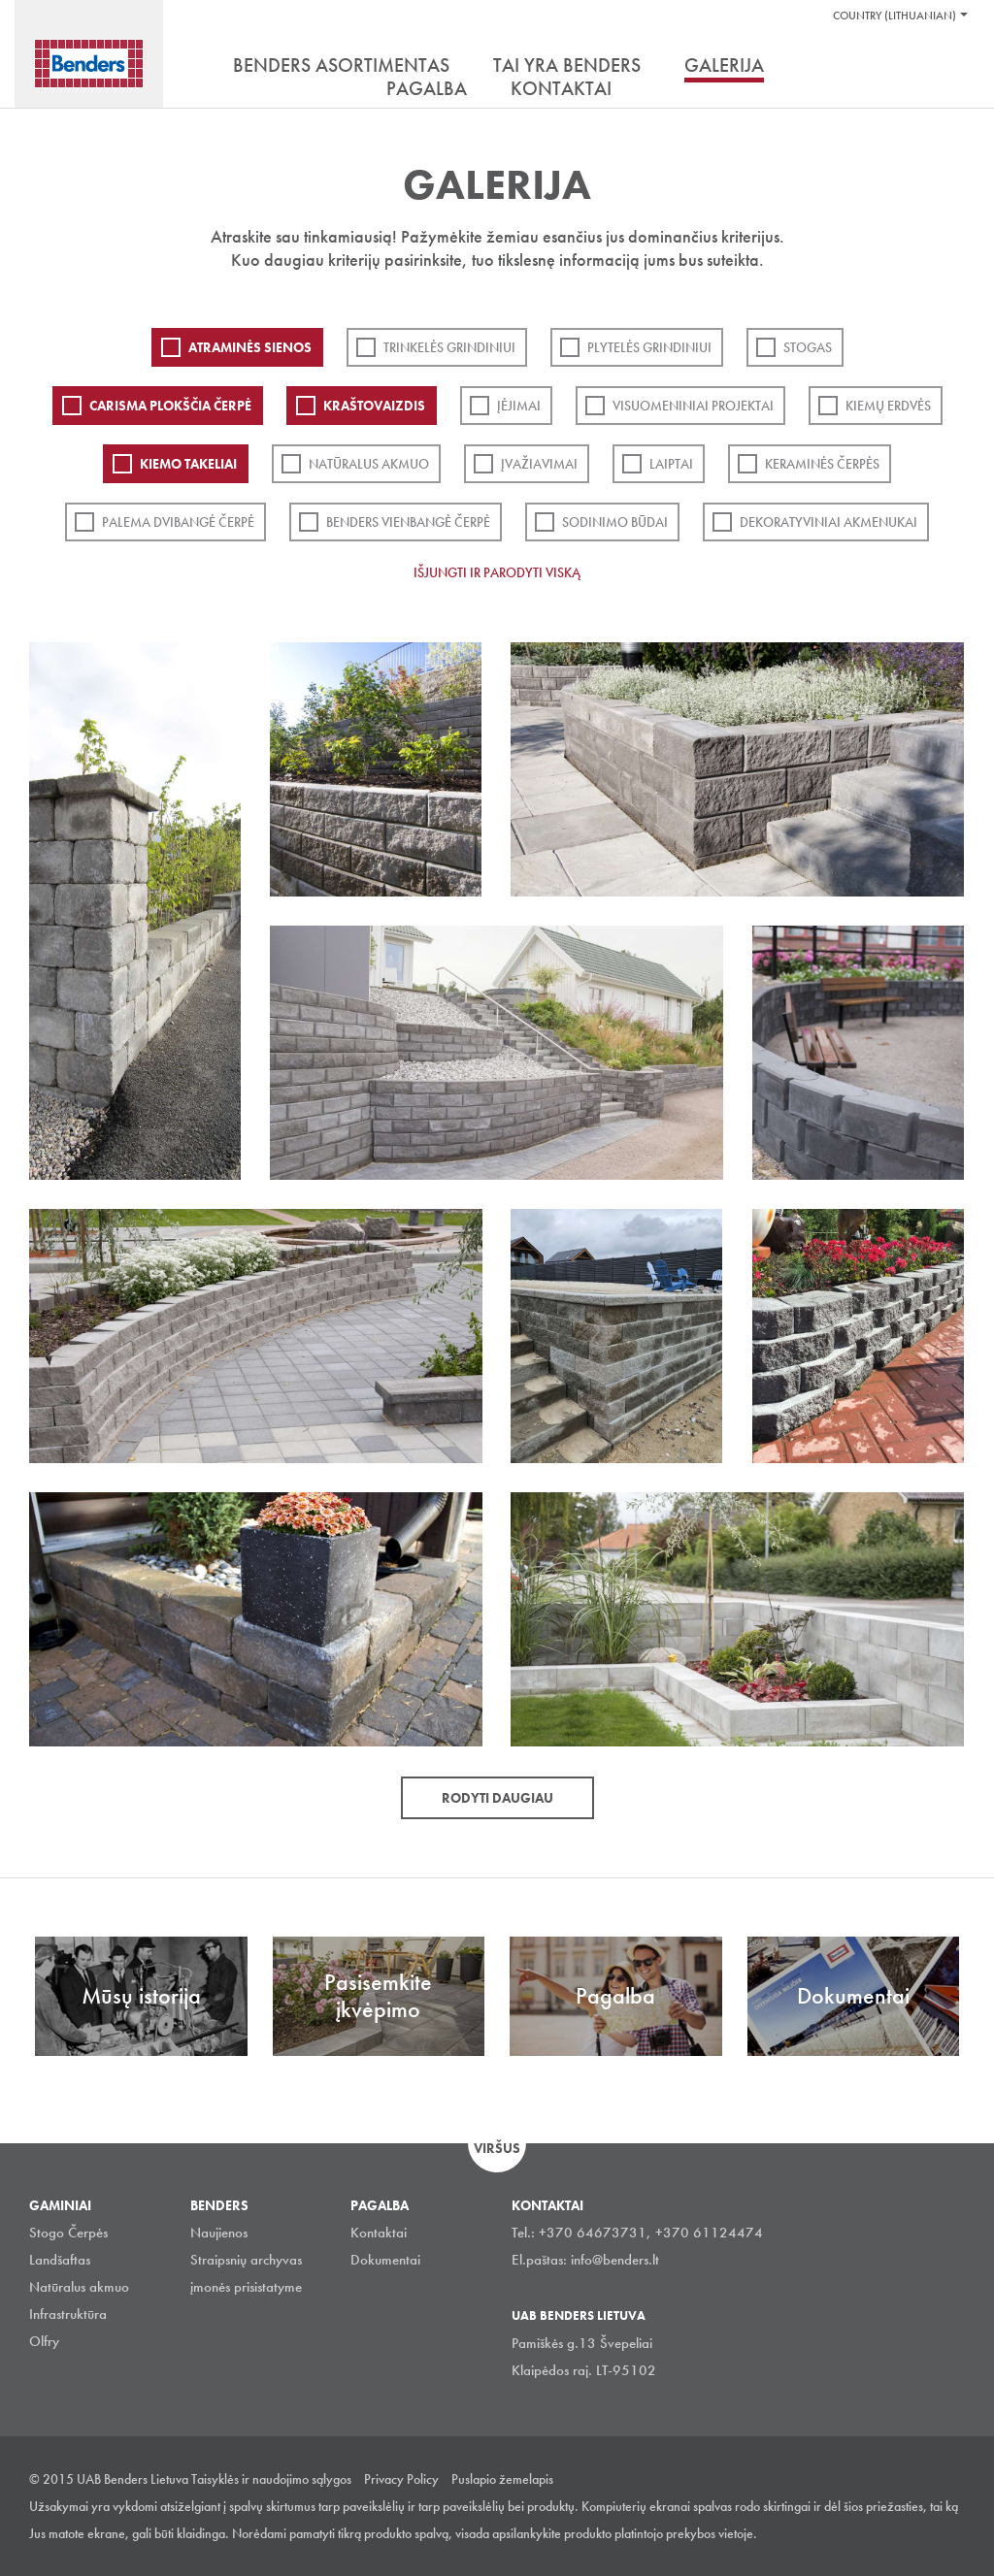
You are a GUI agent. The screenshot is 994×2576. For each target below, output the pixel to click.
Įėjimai (519, 405)
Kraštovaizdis (374, 405)
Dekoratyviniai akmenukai (828, 522)
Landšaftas (59, 2259)
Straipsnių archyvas (246, 2259)
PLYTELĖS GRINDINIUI (649, 347)
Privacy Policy (401, 2479)
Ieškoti (950, 67)
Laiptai (671, 464)
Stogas (807, 347)
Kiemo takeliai (188, 464)
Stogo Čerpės (68, 2232)
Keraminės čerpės (822, 464)
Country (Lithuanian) (894, 15)
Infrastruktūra (68, 2314)
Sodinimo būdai (615, 522)
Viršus (497, 2148)
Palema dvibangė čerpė (178, 522)
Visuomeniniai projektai (693, 405)
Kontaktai (378, 2232)
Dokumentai (385, 2259)
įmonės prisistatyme (246, 2287)
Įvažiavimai (539, 464)
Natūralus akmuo (369, 464)
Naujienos (219, 2232)
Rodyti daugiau (497, 1798)
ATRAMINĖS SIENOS (250, 347)
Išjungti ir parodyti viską (497, 572)
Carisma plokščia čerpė (170, 405)
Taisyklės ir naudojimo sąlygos (271, 2479)
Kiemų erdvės (888, 405)
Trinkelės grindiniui (449, 347)
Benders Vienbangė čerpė (408, 522)
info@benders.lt (615, 2259)
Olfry (44, 2341)
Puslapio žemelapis (502, 2479)
